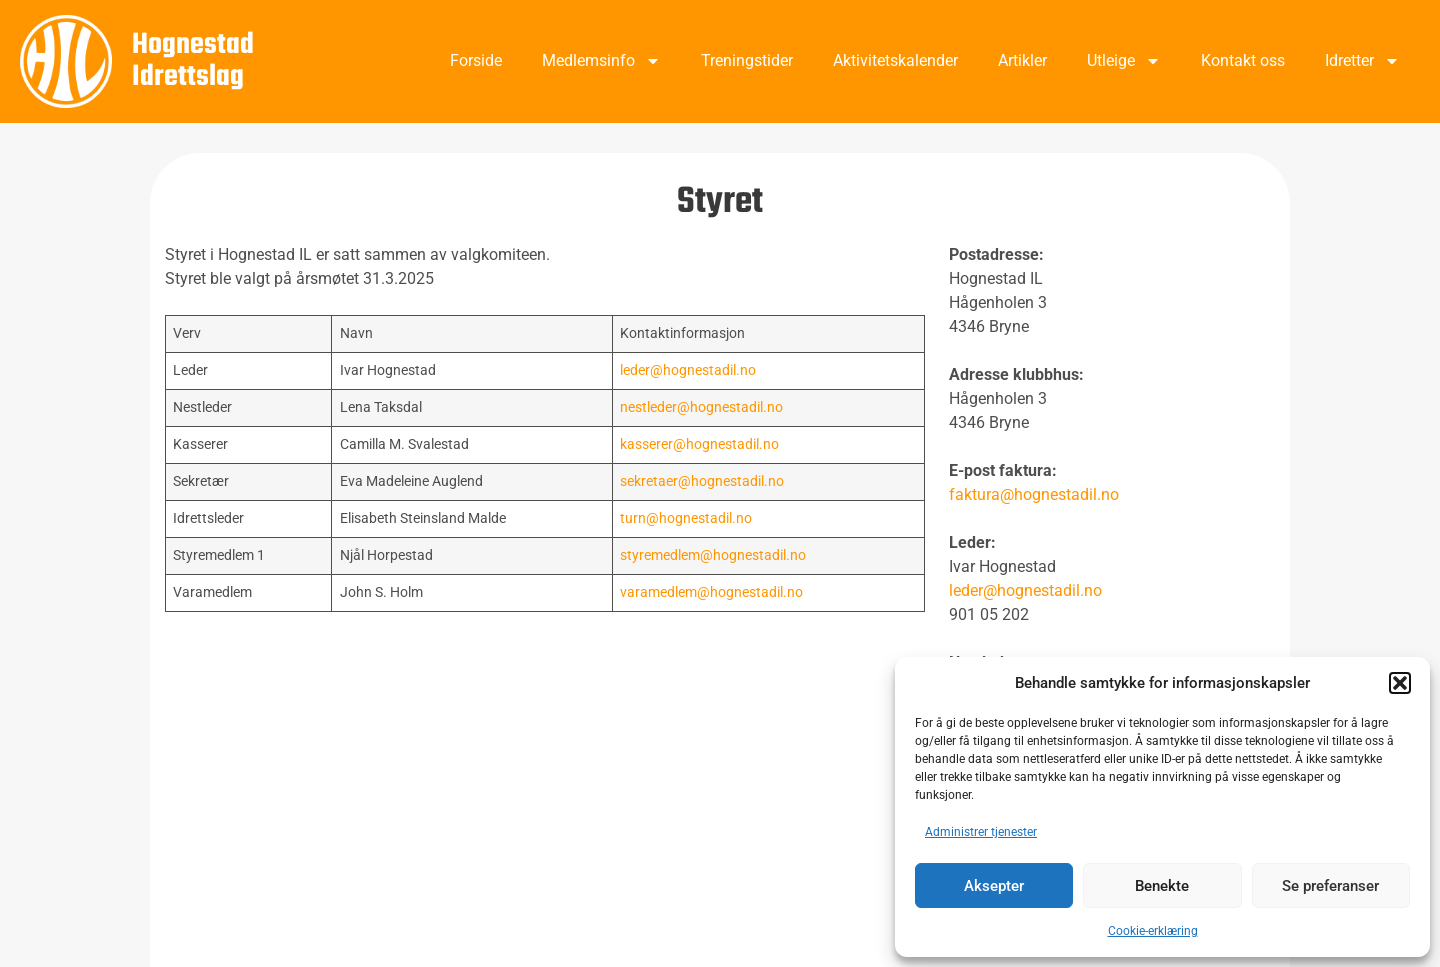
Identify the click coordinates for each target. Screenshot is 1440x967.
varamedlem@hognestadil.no (711, 592)
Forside (476, 60)
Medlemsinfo (601, 61)
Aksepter (994, 886)
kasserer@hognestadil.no (699, 444)
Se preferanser (1330, 886)
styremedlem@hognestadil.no (713, 555)
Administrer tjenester (981, 832)
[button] (1400, 683)
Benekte (1162, 886)
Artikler (1022, 60)
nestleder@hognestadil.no (701, 407)
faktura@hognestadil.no (1034, 494)
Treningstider (747, 60)
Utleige (1124, 61)
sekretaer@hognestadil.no (702, 481)
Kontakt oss (1243, 60)
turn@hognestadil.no (686, 518)
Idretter (1362, 61)
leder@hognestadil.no (688, 370)
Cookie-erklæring (1153, 931)
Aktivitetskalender (895, 60)
